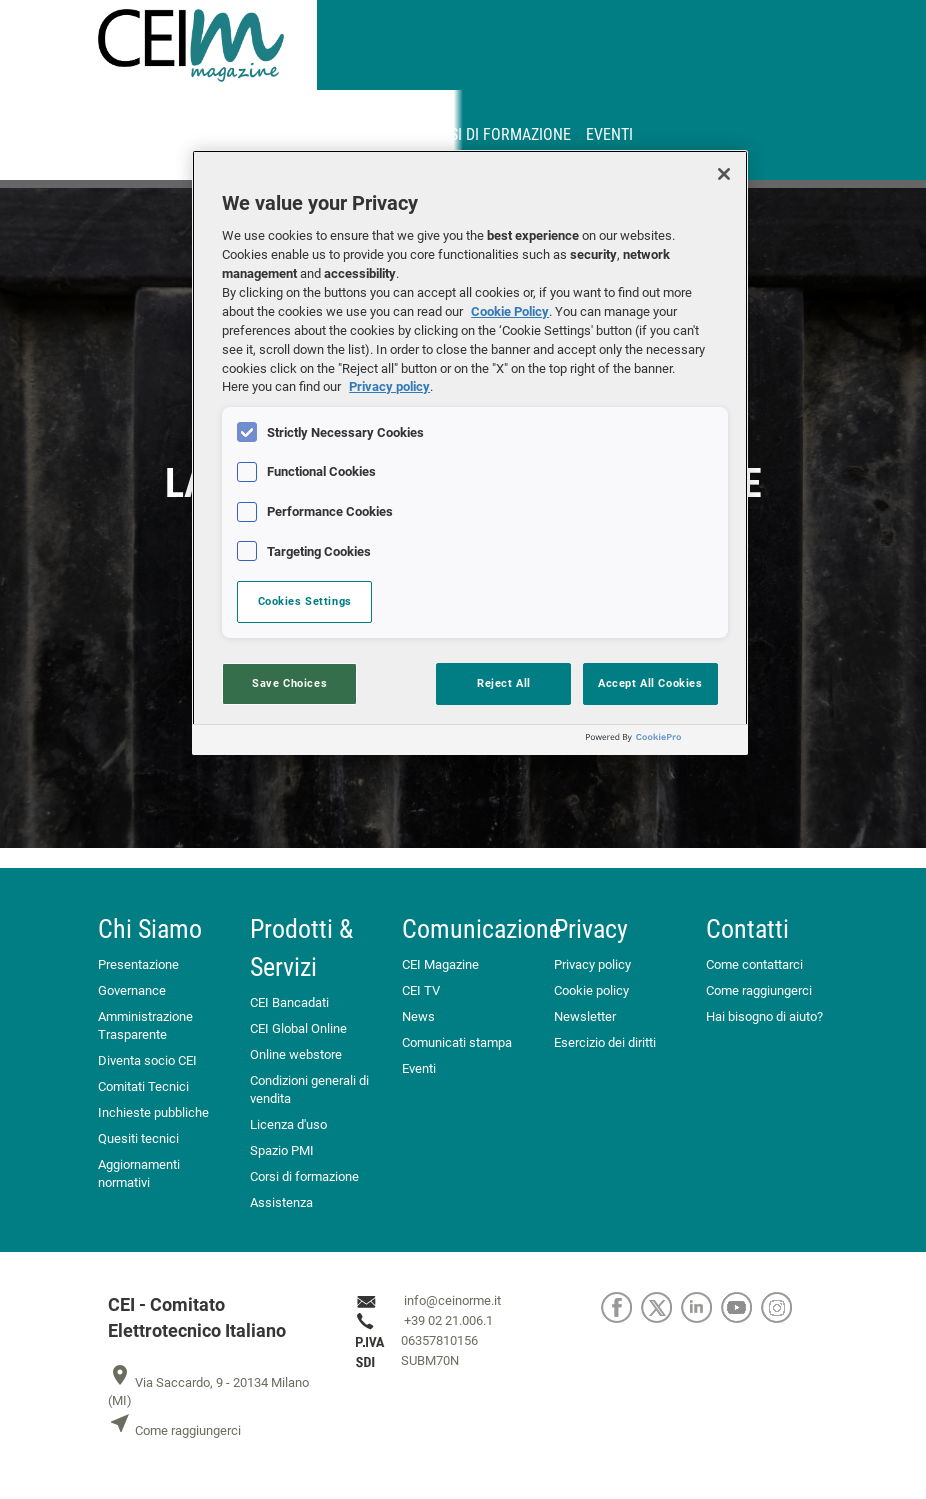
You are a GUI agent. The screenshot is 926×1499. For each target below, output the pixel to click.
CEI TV (421, 990)
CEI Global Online (298, 1028)
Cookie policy (591, 990)
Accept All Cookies (650, 683)
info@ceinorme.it (452, 1300)
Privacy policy (592, 964)
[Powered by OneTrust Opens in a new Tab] (662, 742)
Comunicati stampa (457, 1042)
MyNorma (259, 134)
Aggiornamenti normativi (139, 1173)
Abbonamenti (358, 134)
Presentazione (138, 964)
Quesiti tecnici (138, 1138)
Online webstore (296, 1054)
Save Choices (289, 683)
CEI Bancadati (289, 1002)
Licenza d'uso (288, 1124)
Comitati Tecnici (143, 1086)
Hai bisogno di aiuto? (764, 1016)
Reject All (504, 683)
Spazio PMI (282, 1150)
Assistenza (281, 1202)
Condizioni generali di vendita (309, 1089)
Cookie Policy (510, 311)
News (418, 1016)
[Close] (724, 174)
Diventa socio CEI (147, 1060)
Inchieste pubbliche (153, 1112)
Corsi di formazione (496, 134)
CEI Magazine (440, 964)
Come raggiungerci (759, 990)
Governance (132, 990)
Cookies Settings (305, 601)
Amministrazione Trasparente (145, 1025)
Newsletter (585, 1016)
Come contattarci (754, 964)
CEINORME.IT (166, 134)
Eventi (609, 134)
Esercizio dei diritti (605, 1042)
